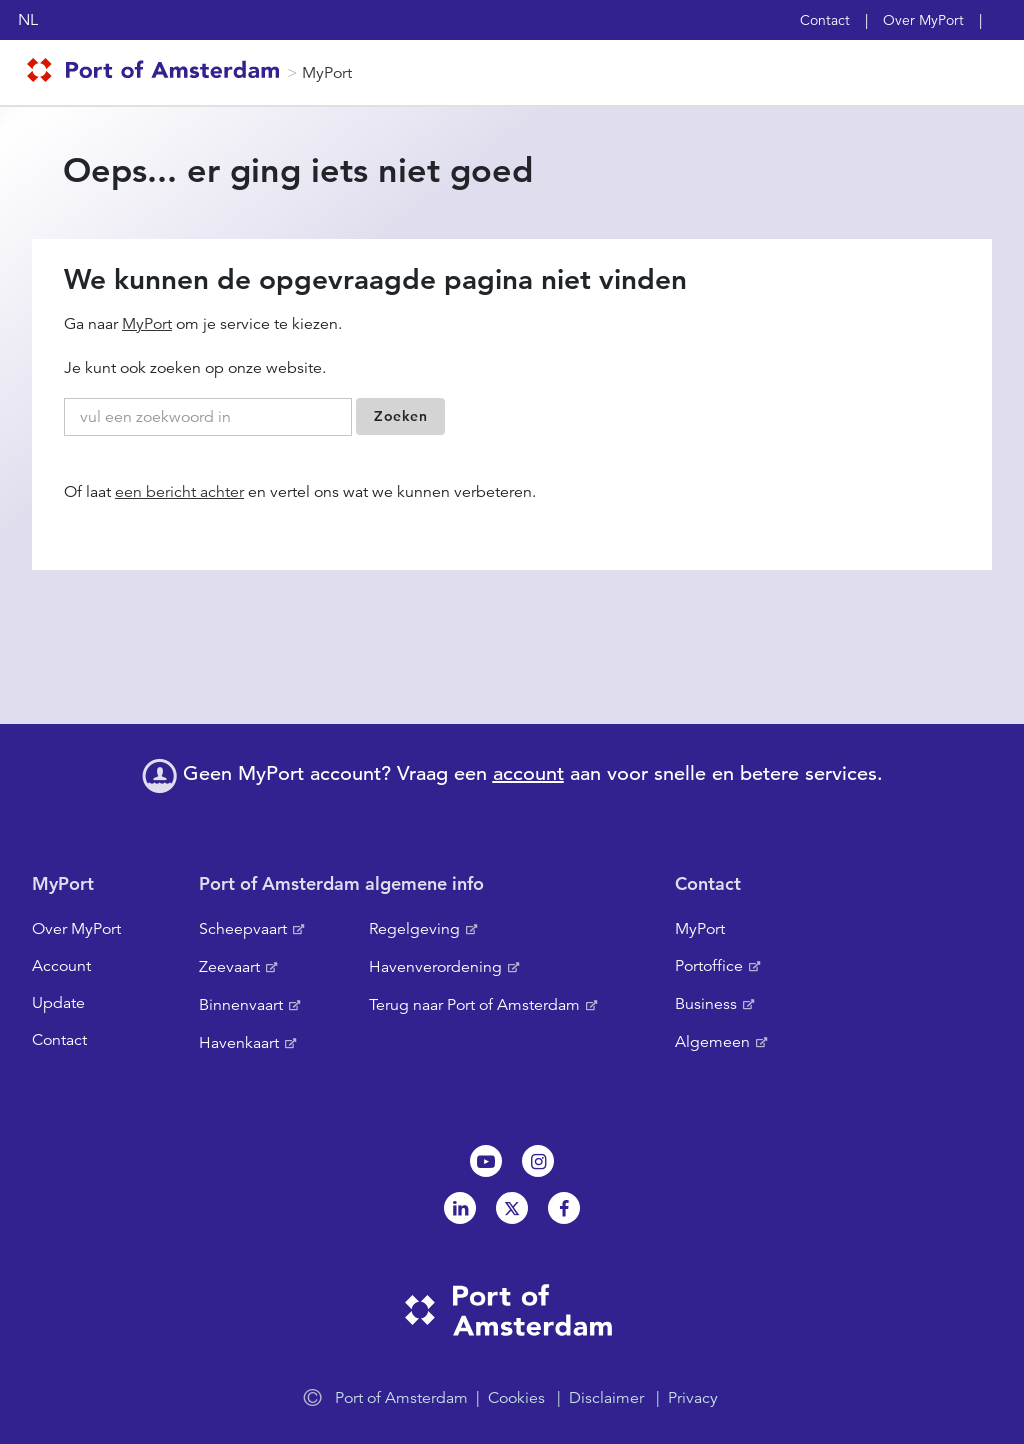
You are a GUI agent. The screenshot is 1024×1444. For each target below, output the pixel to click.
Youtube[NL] (486, 1161)
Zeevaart (229, 967)
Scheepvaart (243, 929)
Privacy (693, 1398)
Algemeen (712, 1042)
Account (61, 966)
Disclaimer (606, 1398)
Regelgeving (414, 929)
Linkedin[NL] (460, 1208)
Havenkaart (239, 1043)
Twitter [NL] (512, 1208)
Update (58, 1003)
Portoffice (709, 966)
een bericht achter (179, 492)
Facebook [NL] (564, 1208)
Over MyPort (923, 20)
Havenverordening (435, 967)
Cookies (516, 1398)
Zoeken (400, 416)
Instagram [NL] (538, 1161)
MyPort (327, 73)
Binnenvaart (241, 1005)
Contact (825, 20)
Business (706, 1004)
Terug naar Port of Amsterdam (474, 1005)
